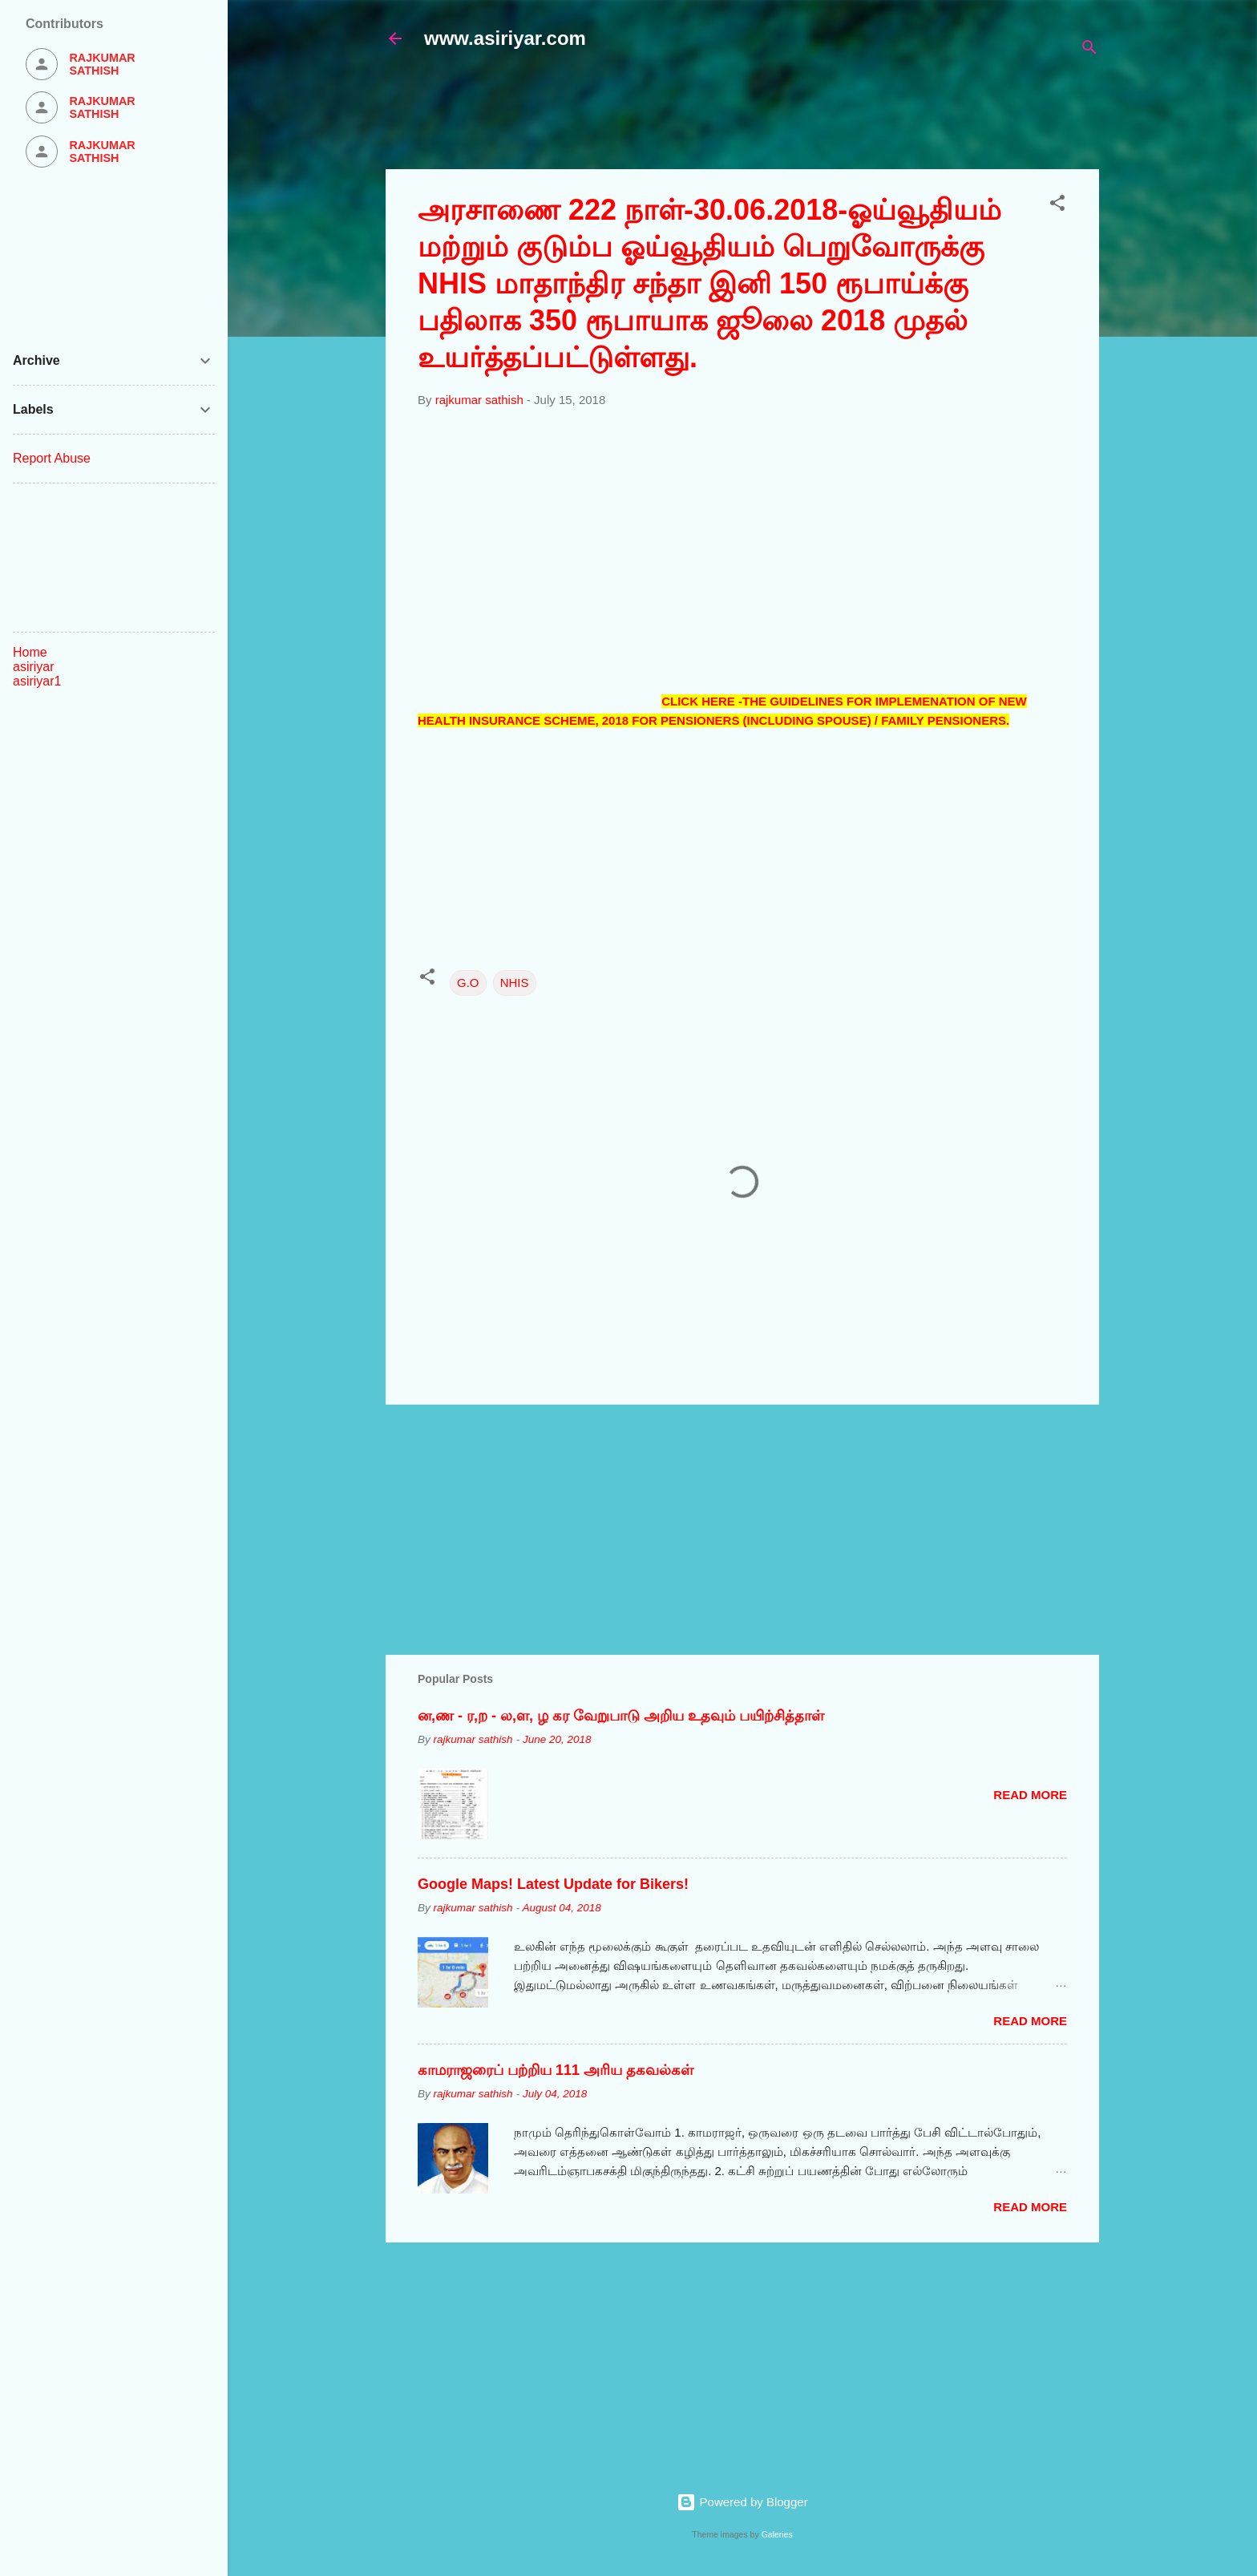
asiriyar (34, 666)
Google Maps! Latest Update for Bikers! (553, 1884)
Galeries (777, 2534)
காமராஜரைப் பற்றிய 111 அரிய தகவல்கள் (555, 2070)
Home (30, 652)
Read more (1030, 1795)
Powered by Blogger (742, 2502)
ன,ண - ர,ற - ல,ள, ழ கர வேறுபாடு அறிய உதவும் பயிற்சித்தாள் (621, 1716)
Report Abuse (52, 458)
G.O (468, 982)
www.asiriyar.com (505, 38)
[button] (1057, 205)
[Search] (1089, 50)
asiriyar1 (37, 681)
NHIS (514, 982)
